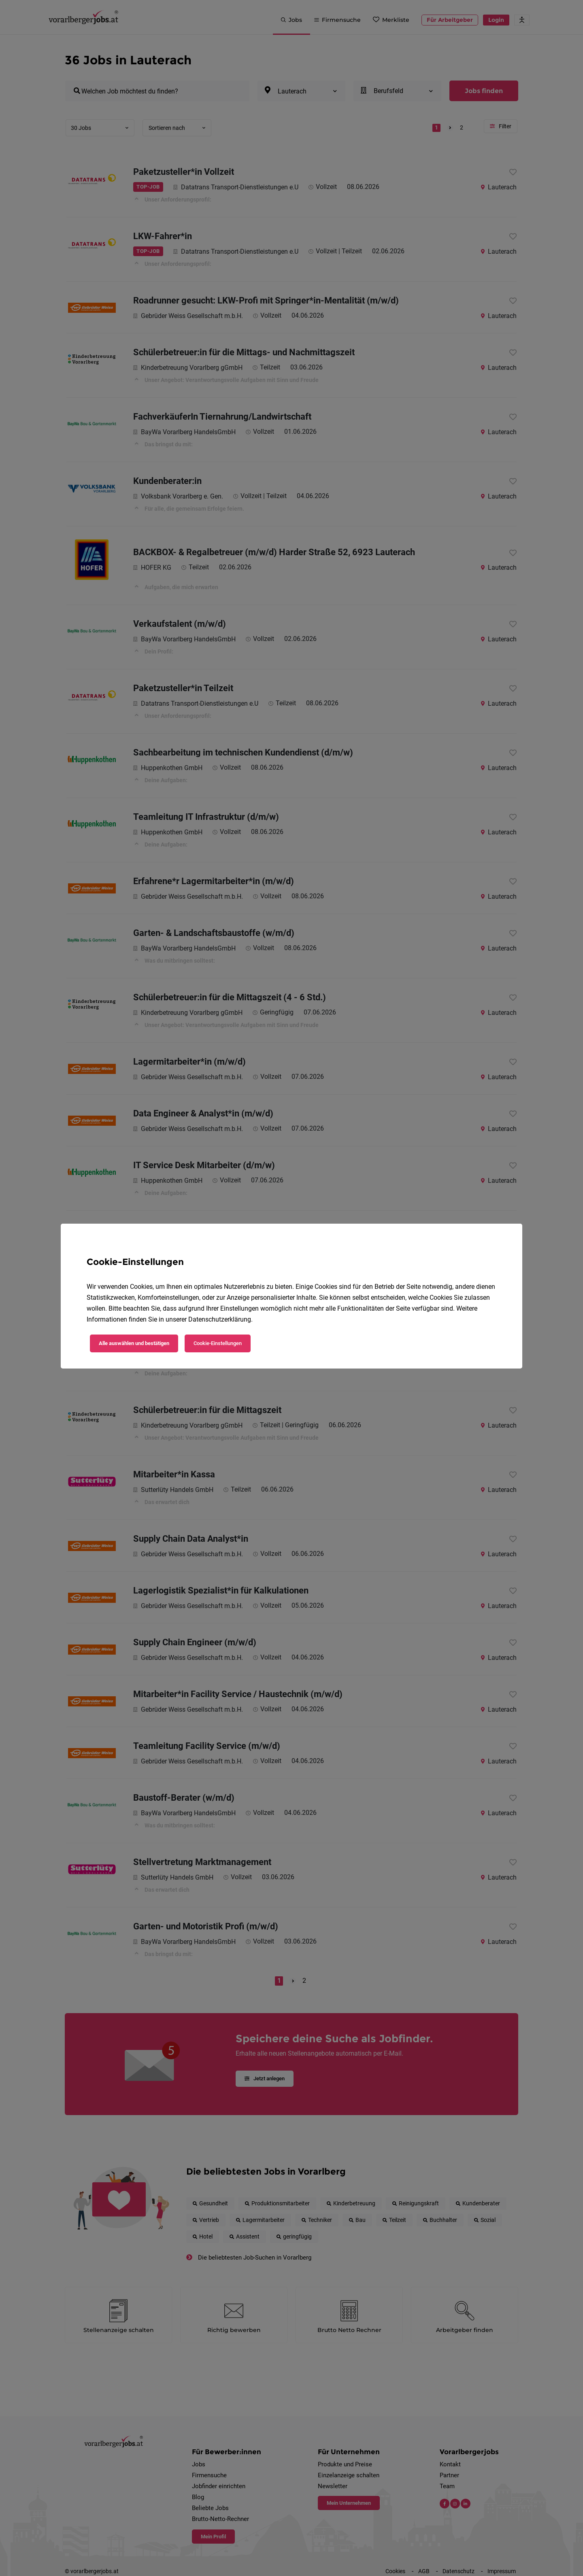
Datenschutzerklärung (219, 1319)
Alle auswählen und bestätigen (134, 1343)
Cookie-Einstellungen (218, 1343)
